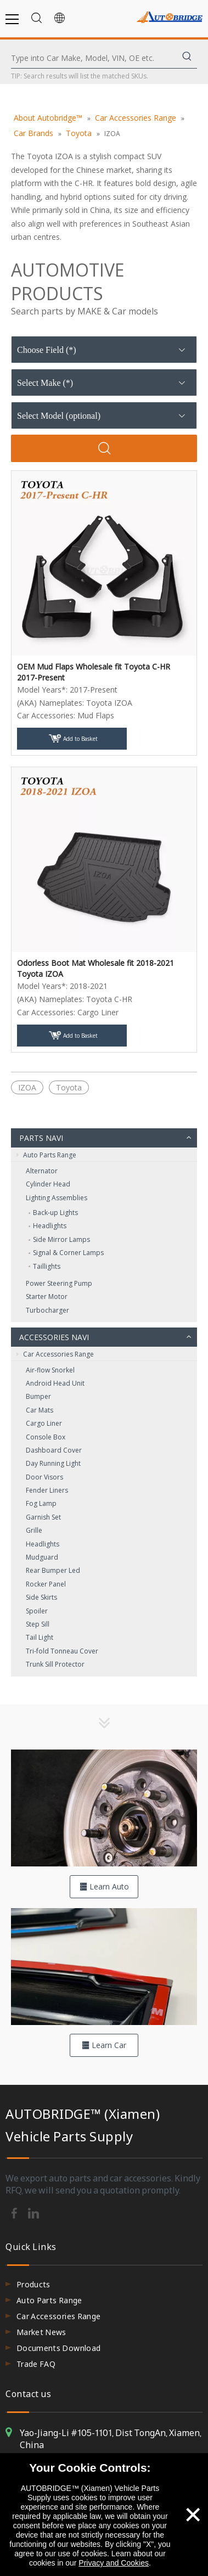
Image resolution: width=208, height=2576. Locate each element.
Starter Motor (47, 1296)
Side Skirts (41, 1597)
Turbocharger (47, 1310)
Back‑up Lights (55, 1212)
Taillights (46, 1266)
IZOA (27, 1087)
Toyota (69, 1087)
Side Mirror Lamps (61, 1239)
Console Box (45, 1437)
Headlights (49, 1225)
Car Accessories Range (55, 1354)
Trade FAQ (35, 2364)
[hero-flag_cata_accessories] (104, 1966)
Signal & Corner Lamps (68, 1252)
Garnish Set (43, 1517)
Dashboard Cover (54, 1450)
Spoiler (37, 1611)
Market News (41, 2332)
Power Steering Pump (59, 1283)
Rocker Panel (46, 1584)
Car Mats (39, 1410)
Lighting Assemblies (56, 1197)
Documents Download (58, 2348)
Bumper (38, 1396)
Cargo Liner (44, 1423)
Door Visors (44, 1477)
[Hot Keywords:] (187, 58)
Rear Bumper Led (53, 1570)
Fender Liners (47, 1490)
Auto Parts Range (46, 1155)
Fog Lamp (41, 1503)
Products (33, 2284)
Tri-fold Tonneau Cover (62, 1651)
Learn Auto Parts (104, 1889)
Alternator (42, 1170)
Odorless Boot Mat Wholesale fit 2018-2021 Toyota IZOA (95, 968)
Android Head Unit (55, 1383)
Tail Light (39, 1637)
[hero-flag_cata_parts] (104, 1808)
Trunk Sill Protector (55, 1664)
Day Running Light (53, 1463)
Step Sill (37, 1624)
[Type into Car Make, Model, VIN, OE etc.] (94, 58)
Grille (34, 1530)
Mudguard (42, 1557)
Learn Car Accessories (104, 2048)
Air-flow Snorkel (50, 1370)
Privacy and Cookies (113, 2562)
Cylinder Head (48, 1184)
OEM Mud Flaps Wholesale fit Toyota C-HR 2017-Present (93, 672)
